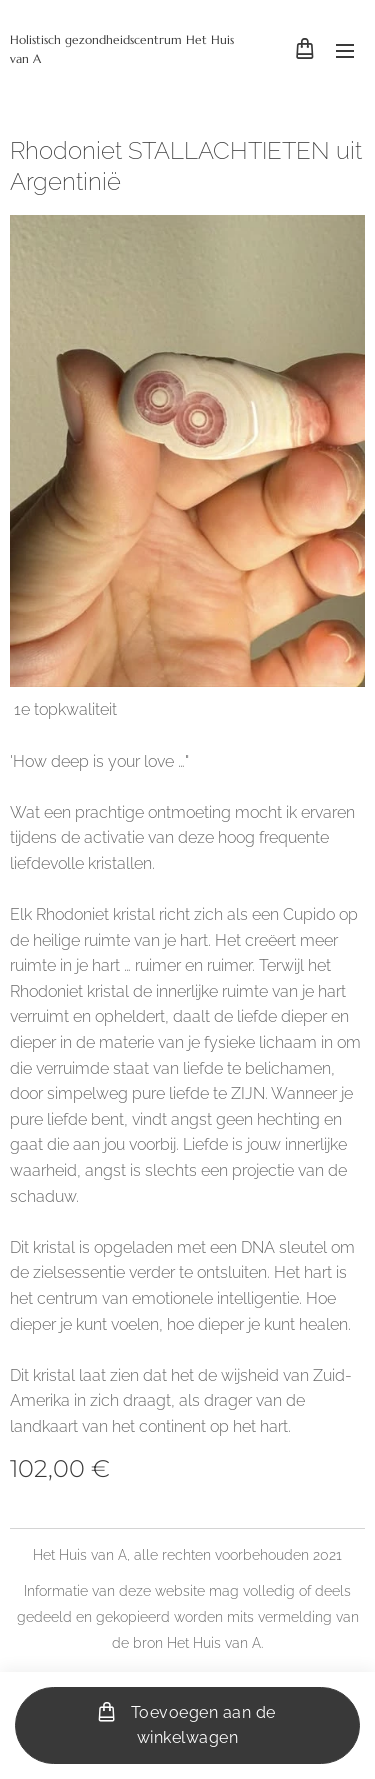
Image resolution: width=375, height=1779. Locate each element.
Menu (345, 51)
